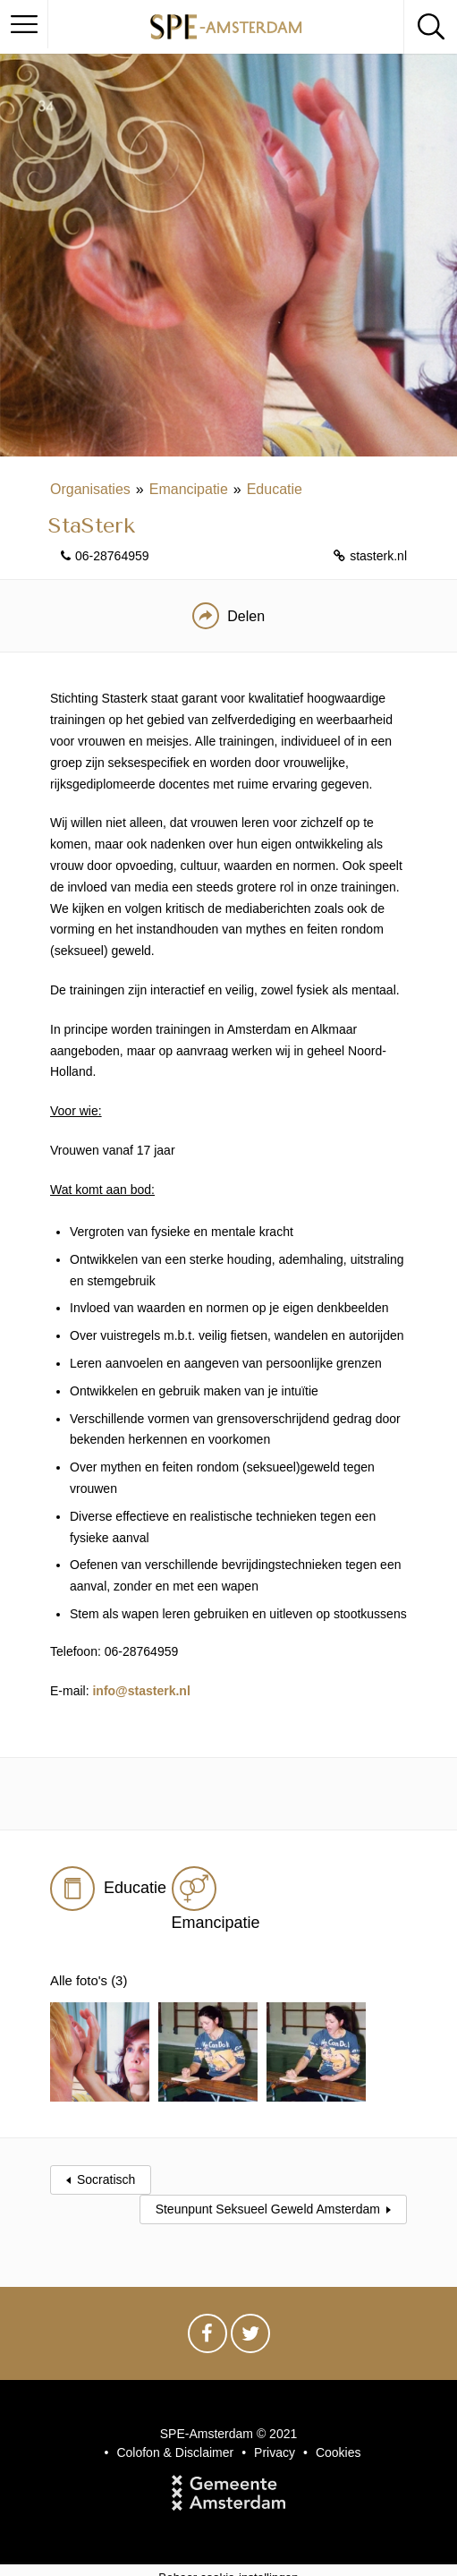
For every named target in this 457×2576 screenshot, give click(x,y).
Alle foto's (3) (91, 1981)
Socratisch (106, 2164)
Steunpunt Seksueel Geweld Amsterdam (268, 2194)
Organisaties (90, 489)
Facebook (207, 2322)
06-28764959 (112, 556)
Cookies (338, 2437)
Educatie (274, 489)
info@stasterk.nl (141, 1691)
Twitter (250, 2322)
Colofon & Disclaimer (174, 2437)
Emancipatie (188, 489)
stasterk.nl (378, 556)
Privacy (274, 2437)
